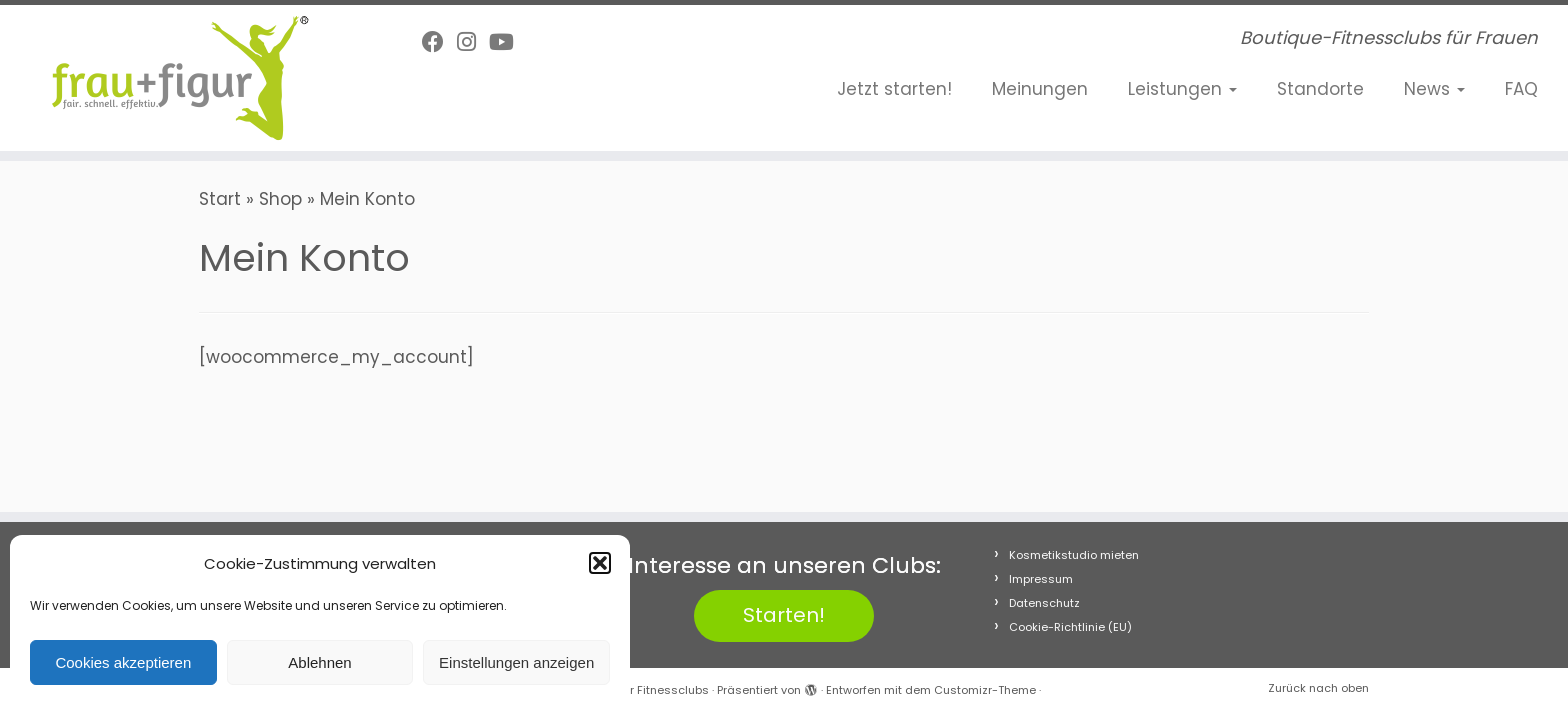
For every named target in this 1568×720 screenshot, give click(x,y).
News (1434, 89)
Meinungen (1040, 89)
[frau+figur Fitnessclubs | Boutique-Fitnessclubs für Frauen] (181, 78)
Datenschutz (1044, 603)
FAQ (1521, 89)
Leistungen (1182, 89)
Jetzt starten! (894, 89)
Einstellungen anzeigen (516, 662)
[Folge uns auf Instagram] (473, 42)
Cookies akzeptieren (123, 662)
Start (220, 199)
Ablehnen (319, 662)
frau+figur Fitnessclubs (643, 690)
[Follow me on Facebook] (439, 42)
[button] (600, 563)
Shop (280, 199)
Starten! (784, 615)
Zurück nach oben (1318, 688)
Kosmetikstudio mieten (1074, 555)
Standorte (1320, 89)
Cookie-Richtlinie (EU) (1070, 627)
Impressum (1041, 579)
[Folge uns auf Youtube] (508, 42)
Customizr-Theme (985, 690)
